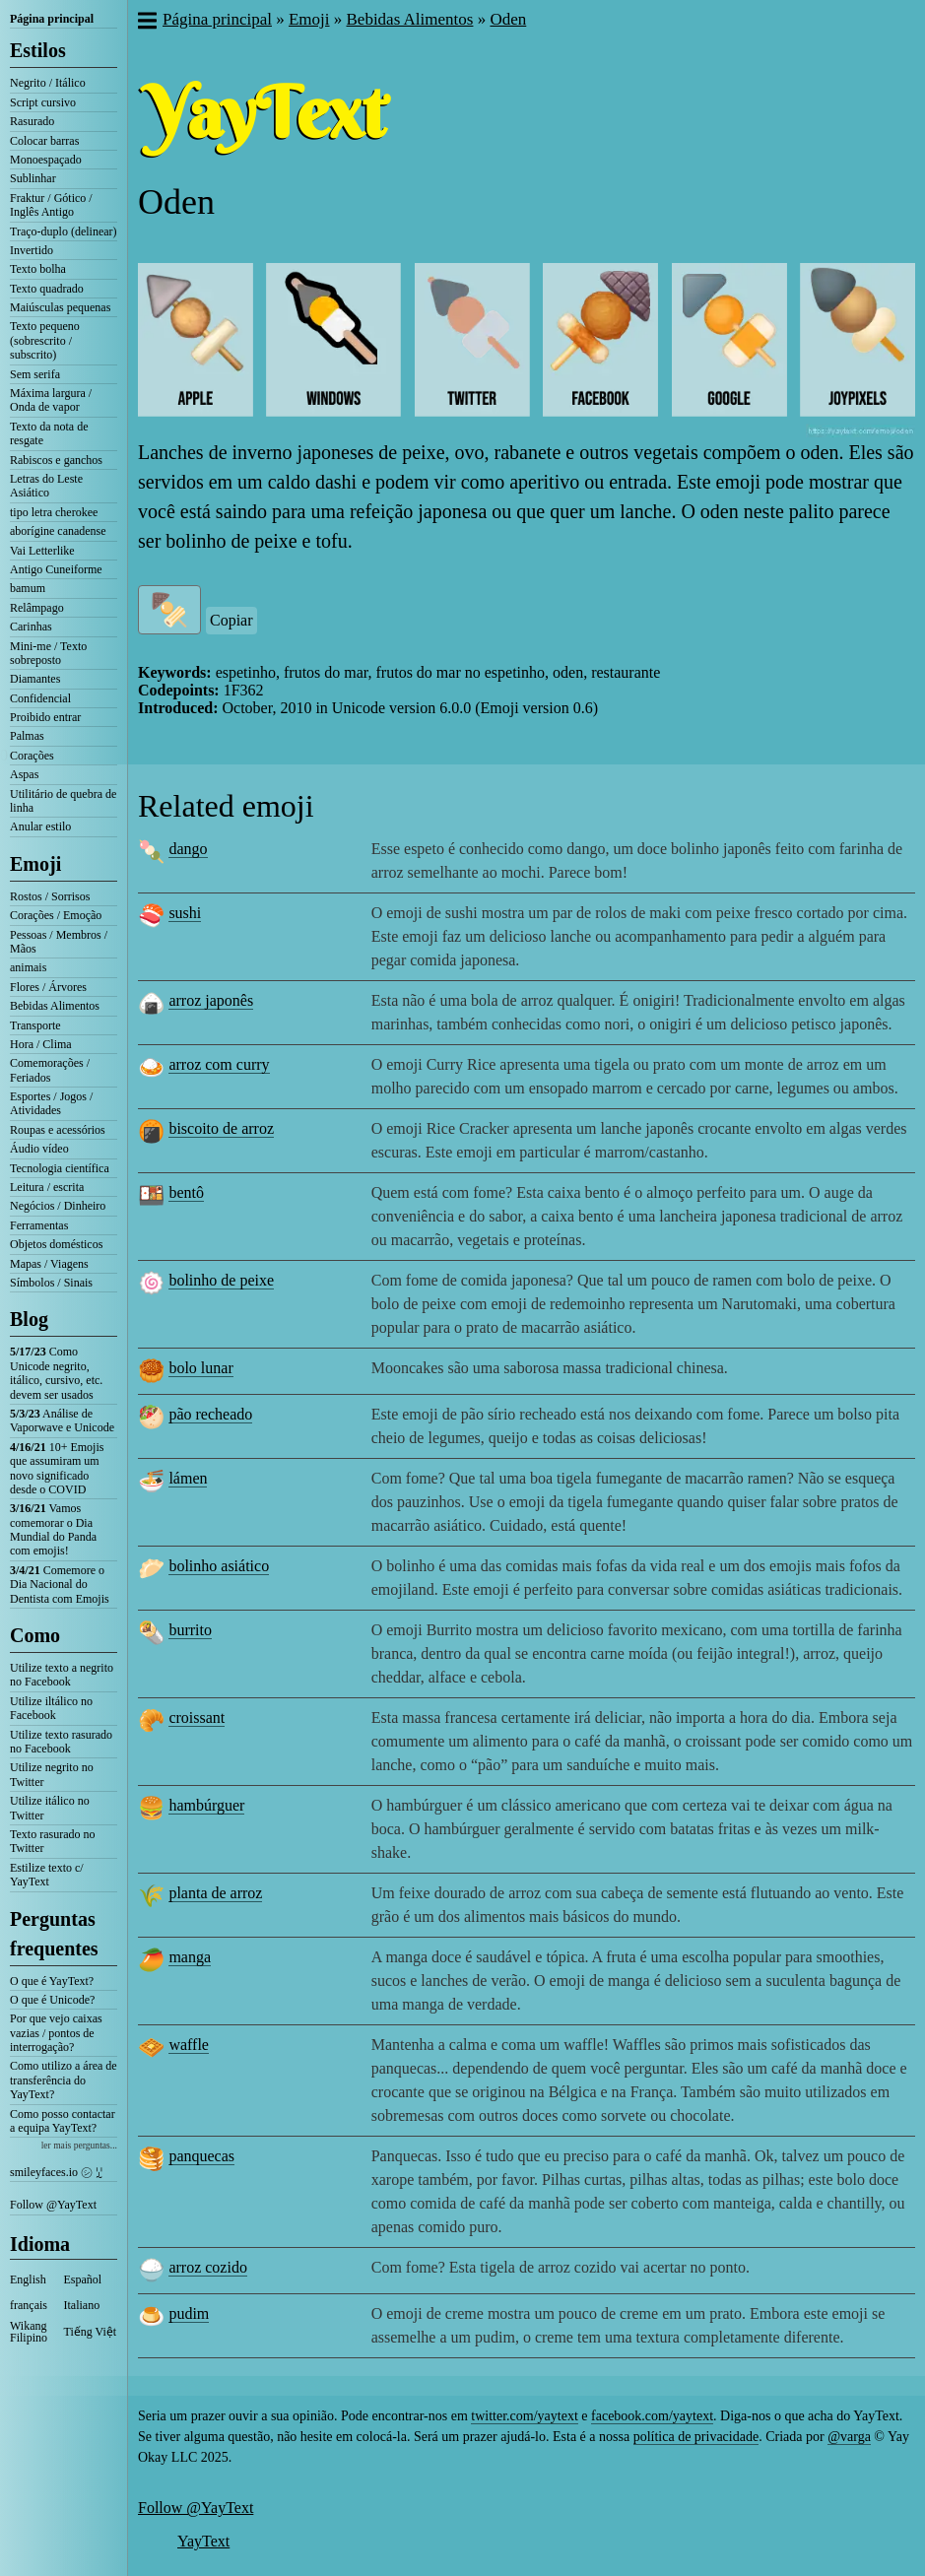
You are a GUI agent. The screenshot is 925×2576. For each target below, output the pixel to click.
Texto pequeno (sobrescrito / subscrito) (45, 340)
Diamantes (35, 679)
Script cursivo (43, 102)
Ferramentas (39, 1225)
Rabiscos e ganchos (56, 460)
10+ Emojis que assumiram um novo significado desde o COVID (56, 1468)
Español (83, 2279)
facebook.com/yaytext (652, 2416)
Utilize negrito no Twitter (52, 1774)
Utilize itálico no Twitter (50, 1807)
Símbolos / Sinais (51, 1282)
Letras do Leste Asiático (46, 485)
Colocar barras (44, 141)
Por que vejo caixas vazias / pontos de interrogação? (56, 2033)
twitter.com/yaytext (524, 2416)
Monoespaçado (46, 159)
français (28, 2305)
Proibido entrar (45, 717)
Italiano (82, 2305)
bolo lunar (200, 1367)
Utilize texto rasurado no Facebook (61, 1741)
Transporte (35, 1025)
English (28, 2279)
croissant (196, 1717)
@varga (849, 2436)
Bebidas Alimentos (54, 1006)
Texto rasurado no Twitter (52, 1841)
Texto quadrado (47, 289)
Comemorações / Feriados (50, 1070)
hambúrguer (206, 1805)
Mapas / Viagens (49, 1264)
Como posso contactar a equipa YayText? (62, 2121)
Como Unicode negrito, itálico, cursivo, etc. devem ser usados (56, 1373)
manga (189, 1957)
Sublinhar (33, 178)
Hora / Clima (41, 1044)
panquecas (201, 2155)
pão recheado (210, 1414)
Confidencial (40, 698)
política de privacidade (696, 2436)
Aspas (24, 774)
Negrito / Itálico (48, 83)
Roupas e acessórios (57, 1130)
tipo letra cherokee (54, 512)
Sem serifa (35, 374)
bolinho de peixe (221, 1280)
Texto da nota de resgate (49, 433)
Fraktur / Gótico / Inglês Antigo (51, 205)
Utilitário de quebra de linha (63, 801)
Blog (29, 1319)
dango (187, 848)
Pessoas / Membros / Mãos (58, 942)
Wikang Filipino (28, 2332)
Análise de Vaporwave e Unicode (62, 1420)
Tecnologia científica (59, 1168)
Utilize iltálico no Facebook (51, 1708)
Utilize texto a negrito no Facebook (61, 1674)
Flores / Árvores (48, 987)
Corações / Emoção (55, 915)
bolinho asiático (218, 1565)
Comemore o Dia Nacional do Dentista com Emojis (59, 1584)
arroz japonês (210, 1000)
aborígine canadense (58, 531)
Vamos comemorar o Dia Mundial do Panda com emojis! (53, 1529)
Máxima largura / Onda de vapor (51, 400)
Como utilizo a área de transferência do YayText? (63, 2080)
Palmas (27, 736)
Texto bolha (38, 269)
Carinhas (31, 626)
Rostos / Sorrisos (50, 896)
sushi (184, 912)
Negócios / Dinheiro (57, 1206)
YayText (203, 2541)
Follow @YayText (53, 2205)
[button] (146, 22)
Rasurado (32, 121)
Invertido (31, 250)
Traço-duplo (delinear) (63, 231)
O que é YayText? (52, 1981)
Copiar (231, 620)
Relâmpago (37, 608)
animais (28, 967)
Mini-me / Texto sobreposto (48, 653)
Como (35, 1635)
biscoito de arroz (221, 1128)
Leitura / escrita (47, 1187)
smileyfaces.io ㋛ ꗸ (56, 2172)
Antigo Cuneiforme (56, 569)
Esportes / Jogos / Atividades (51, 1103)
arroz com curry (218, 1064)
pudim (188, 2313)
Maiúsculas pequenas (60, 307)
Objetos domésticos (56, 1244)
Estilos (38, 50)
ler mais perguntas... (79, 2145)
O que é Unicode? (52, 2000)
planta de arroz (215, 1892)
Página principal (52, 19)
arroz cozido (207, 2267)
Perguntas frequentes (54, 1933)
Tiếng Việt (90, 2332)
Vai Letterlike (42, 551)
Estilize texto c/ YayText (47, 1874)
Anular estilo (40, 826)
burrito (190, 1629)
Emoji (35, 864)
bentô (186, 1192)
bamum (27, 588)
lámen (187, 1478)
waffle (188, 2044)
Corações (32, 755)
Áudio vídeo (39, 1149)
